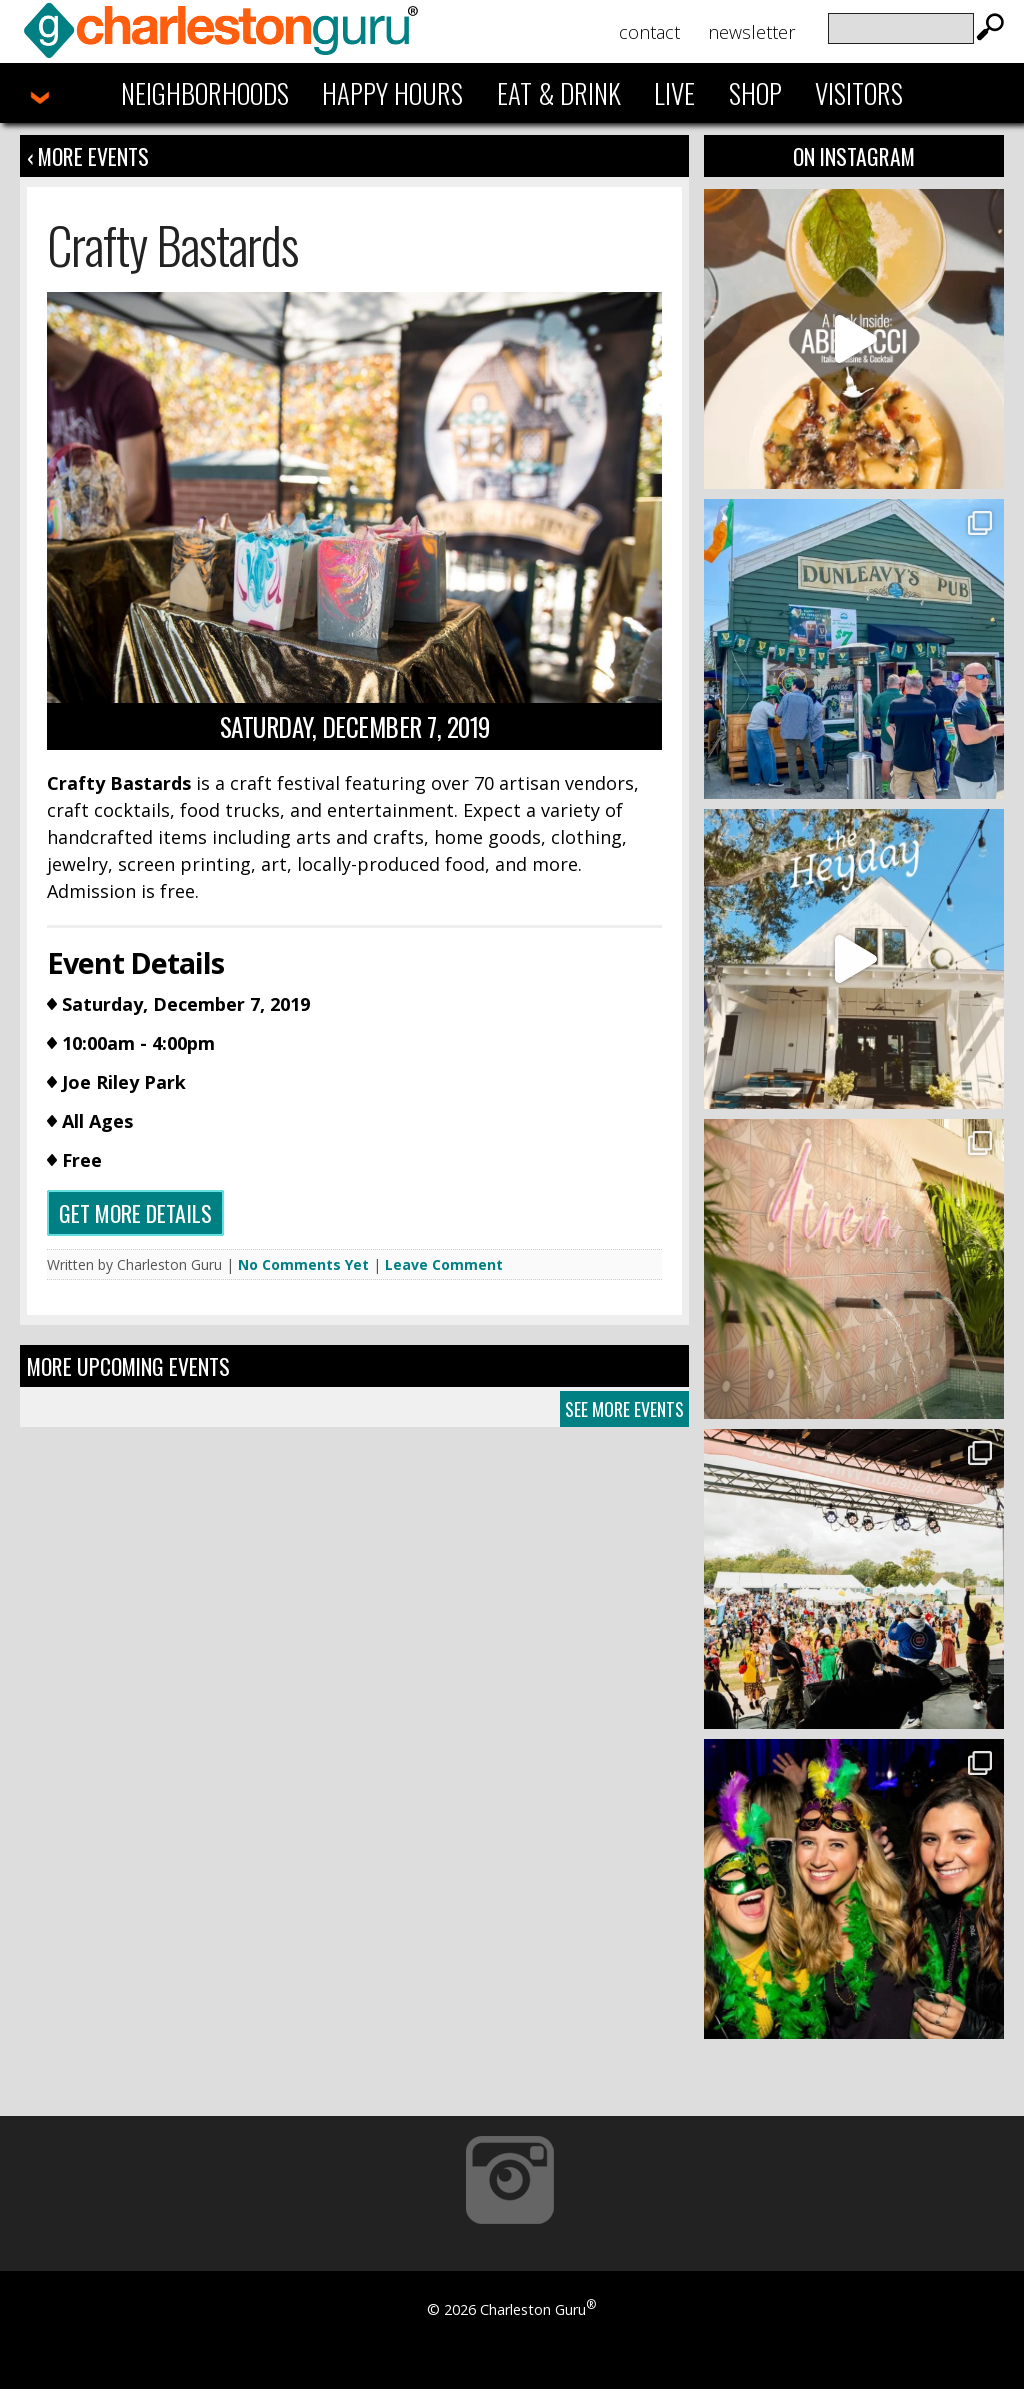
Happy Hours (392, 93)
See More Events (624, 1409)
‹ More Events (88, 156)
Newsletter (751, 32)
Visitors (859, 93)
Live (674, 93)
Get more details (135, 1213)
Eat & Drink (559, 93)
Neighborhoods (205, 93)
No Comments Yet (303, 1264)
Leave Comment (444, 1264)
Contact (649, 32)
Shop (755, 93)
